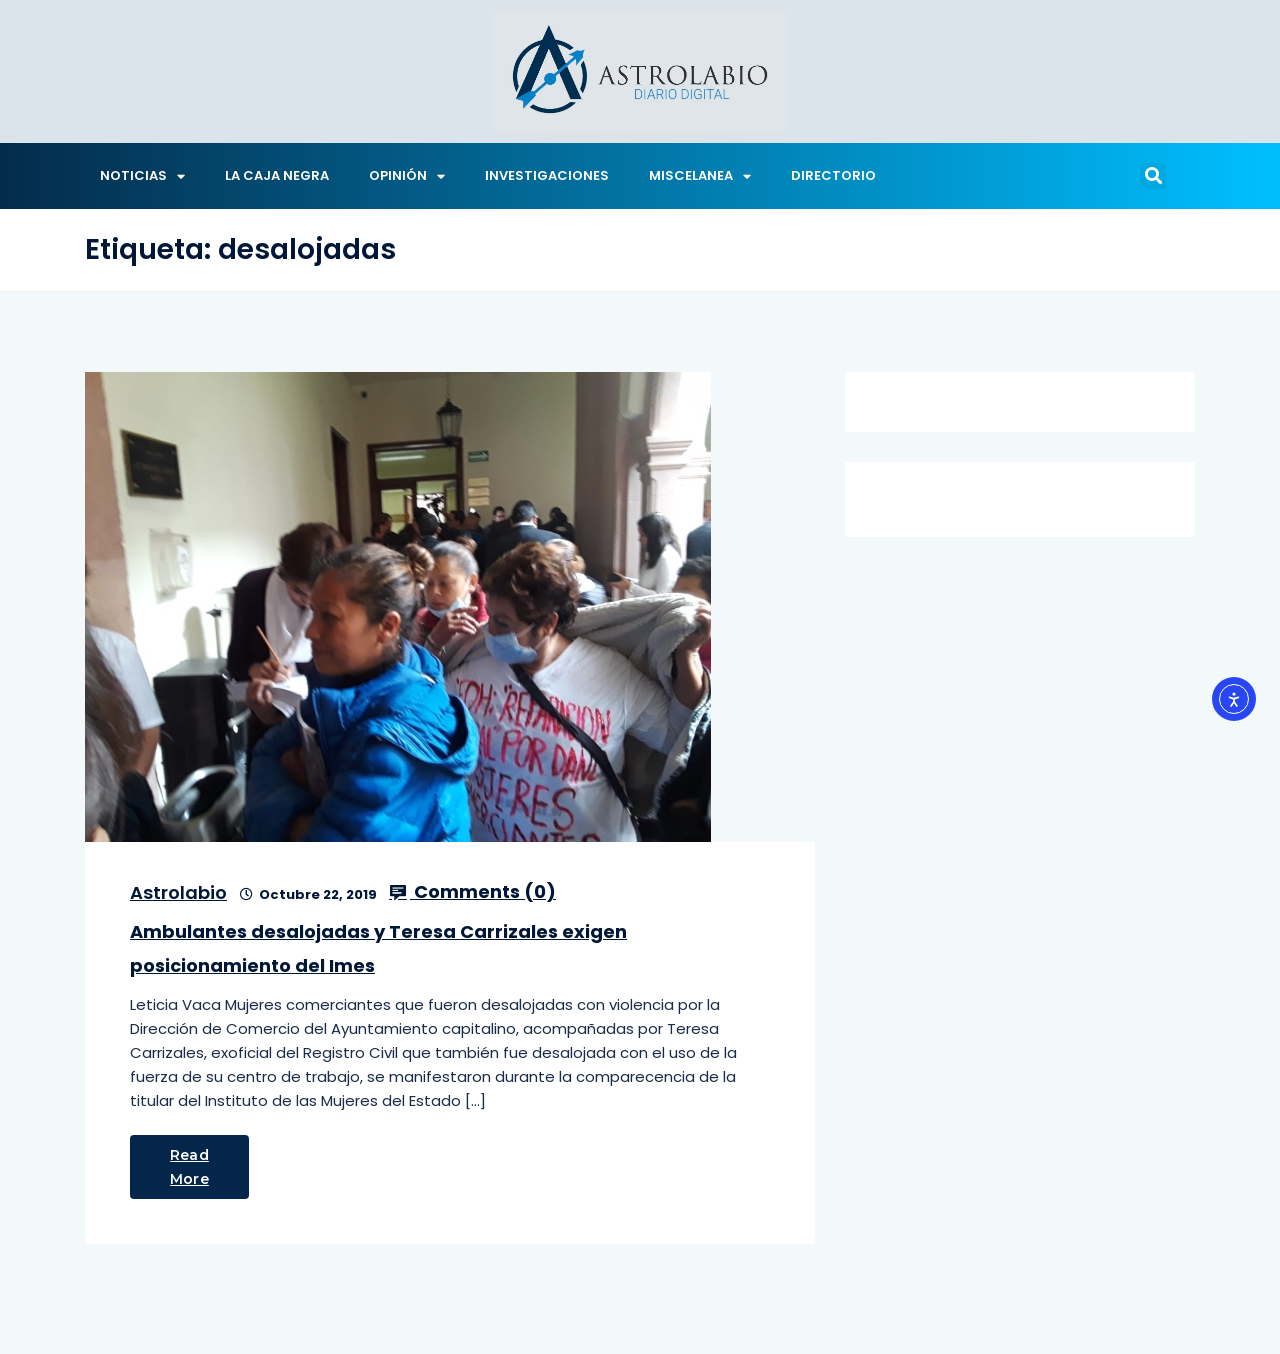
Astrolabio (178, 892)
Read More (189, 1167)
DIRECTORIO (833, 175)
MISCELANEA (700, 176)
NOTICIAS (142, 176)
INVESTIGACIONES (547, 175)
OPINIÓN (407, 176)
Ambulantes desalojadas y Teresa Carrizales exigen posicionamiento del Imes (378, 948)
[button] (1153, 176)
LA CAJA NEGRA (277, 175)
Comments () (472, 892)
